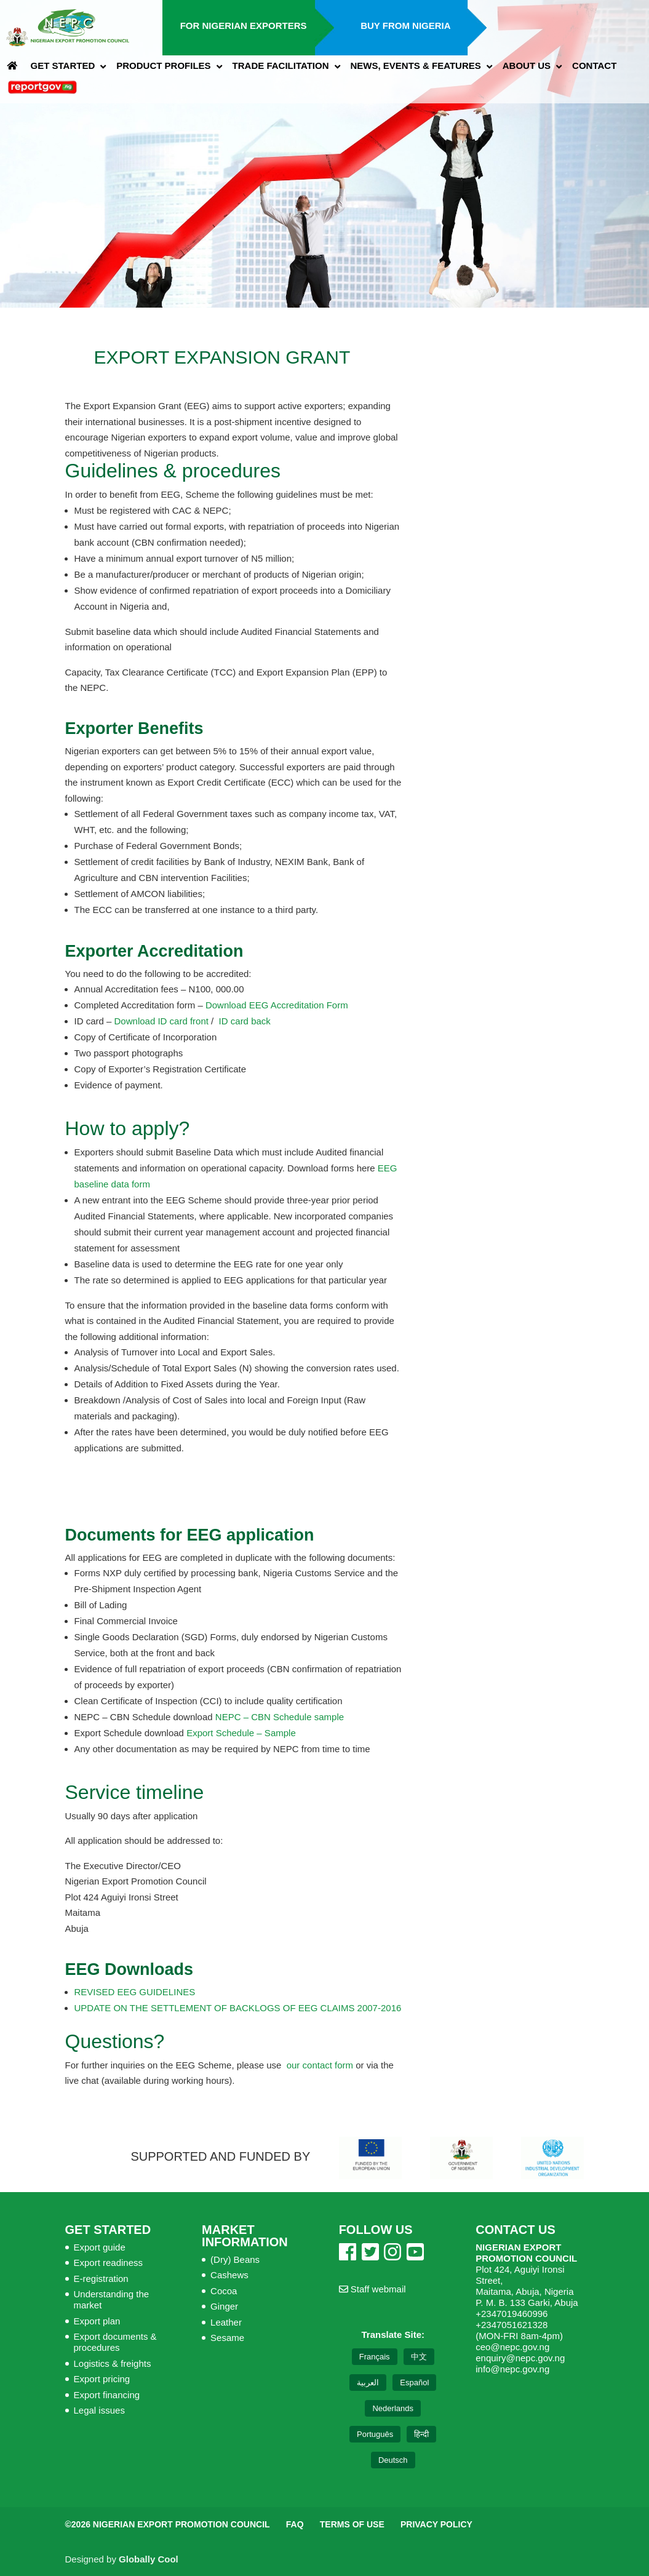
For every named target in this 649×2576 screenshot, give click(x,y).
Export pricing (102, 2379)
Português (375, 2434)
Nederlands (392, 2408)
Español (414, 2382)
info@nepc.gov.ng (512, 2369)
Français (374, 2356)
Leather (226, 2322)
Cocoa (223, 2291)
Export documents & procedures (115, 2342)
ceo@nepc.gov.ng (512, 2347)
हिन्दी (421, 2434)
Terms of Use (352, 2524)
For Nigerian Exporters (243, 25)
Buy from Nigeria (405, 25)
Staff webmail (372, 2289)
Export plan (97, 2321)
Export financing (107, 2395)
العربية (368, 2382)
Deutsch (393, 2460)
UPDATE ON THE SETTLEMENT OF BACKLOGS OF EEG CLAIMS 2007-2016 (238, 2008)
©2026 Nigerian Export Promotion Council (167, 2524)
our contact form (320, 2065)
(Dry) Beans (235, 2259)
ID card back (242, 1021)
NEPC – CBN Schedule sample (279, 1717)
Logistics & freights (112, 2363)
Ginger (224, 2306)
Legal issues (99, 2410)
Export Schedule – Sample (241, 1733)
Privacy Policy (436, 2524)
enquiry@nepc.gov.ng (520, 2358)
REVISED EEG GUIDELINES (135, 1992)
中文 (419, 2356)
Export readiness (108, 2262)
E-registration (101, 2278)
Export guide (99, 2247)
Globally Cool (148, 2559)
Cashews (229, 2275)
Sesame (227, 2337)
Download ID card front (161, 1021)
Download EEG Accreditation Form (276, 1005)
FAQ (295, 2524)
